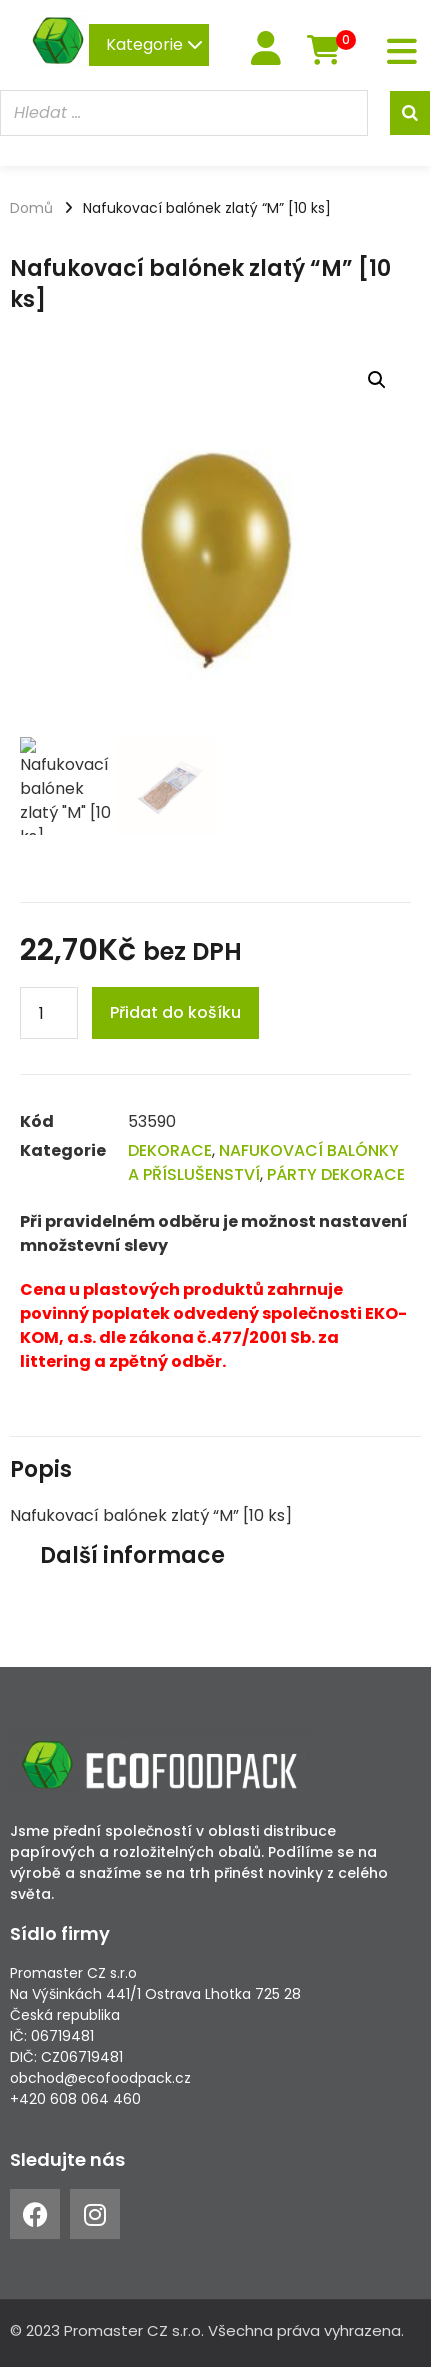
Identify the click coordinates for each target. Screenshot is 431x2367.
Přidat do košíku (175, 1012)
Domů (31, 208)
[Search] (410, 113)
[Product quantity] (49, 1013)
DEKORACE (170, 1150)
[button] (377, 380)
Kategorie (154, 44)
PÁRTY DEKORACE (336, 1174)
